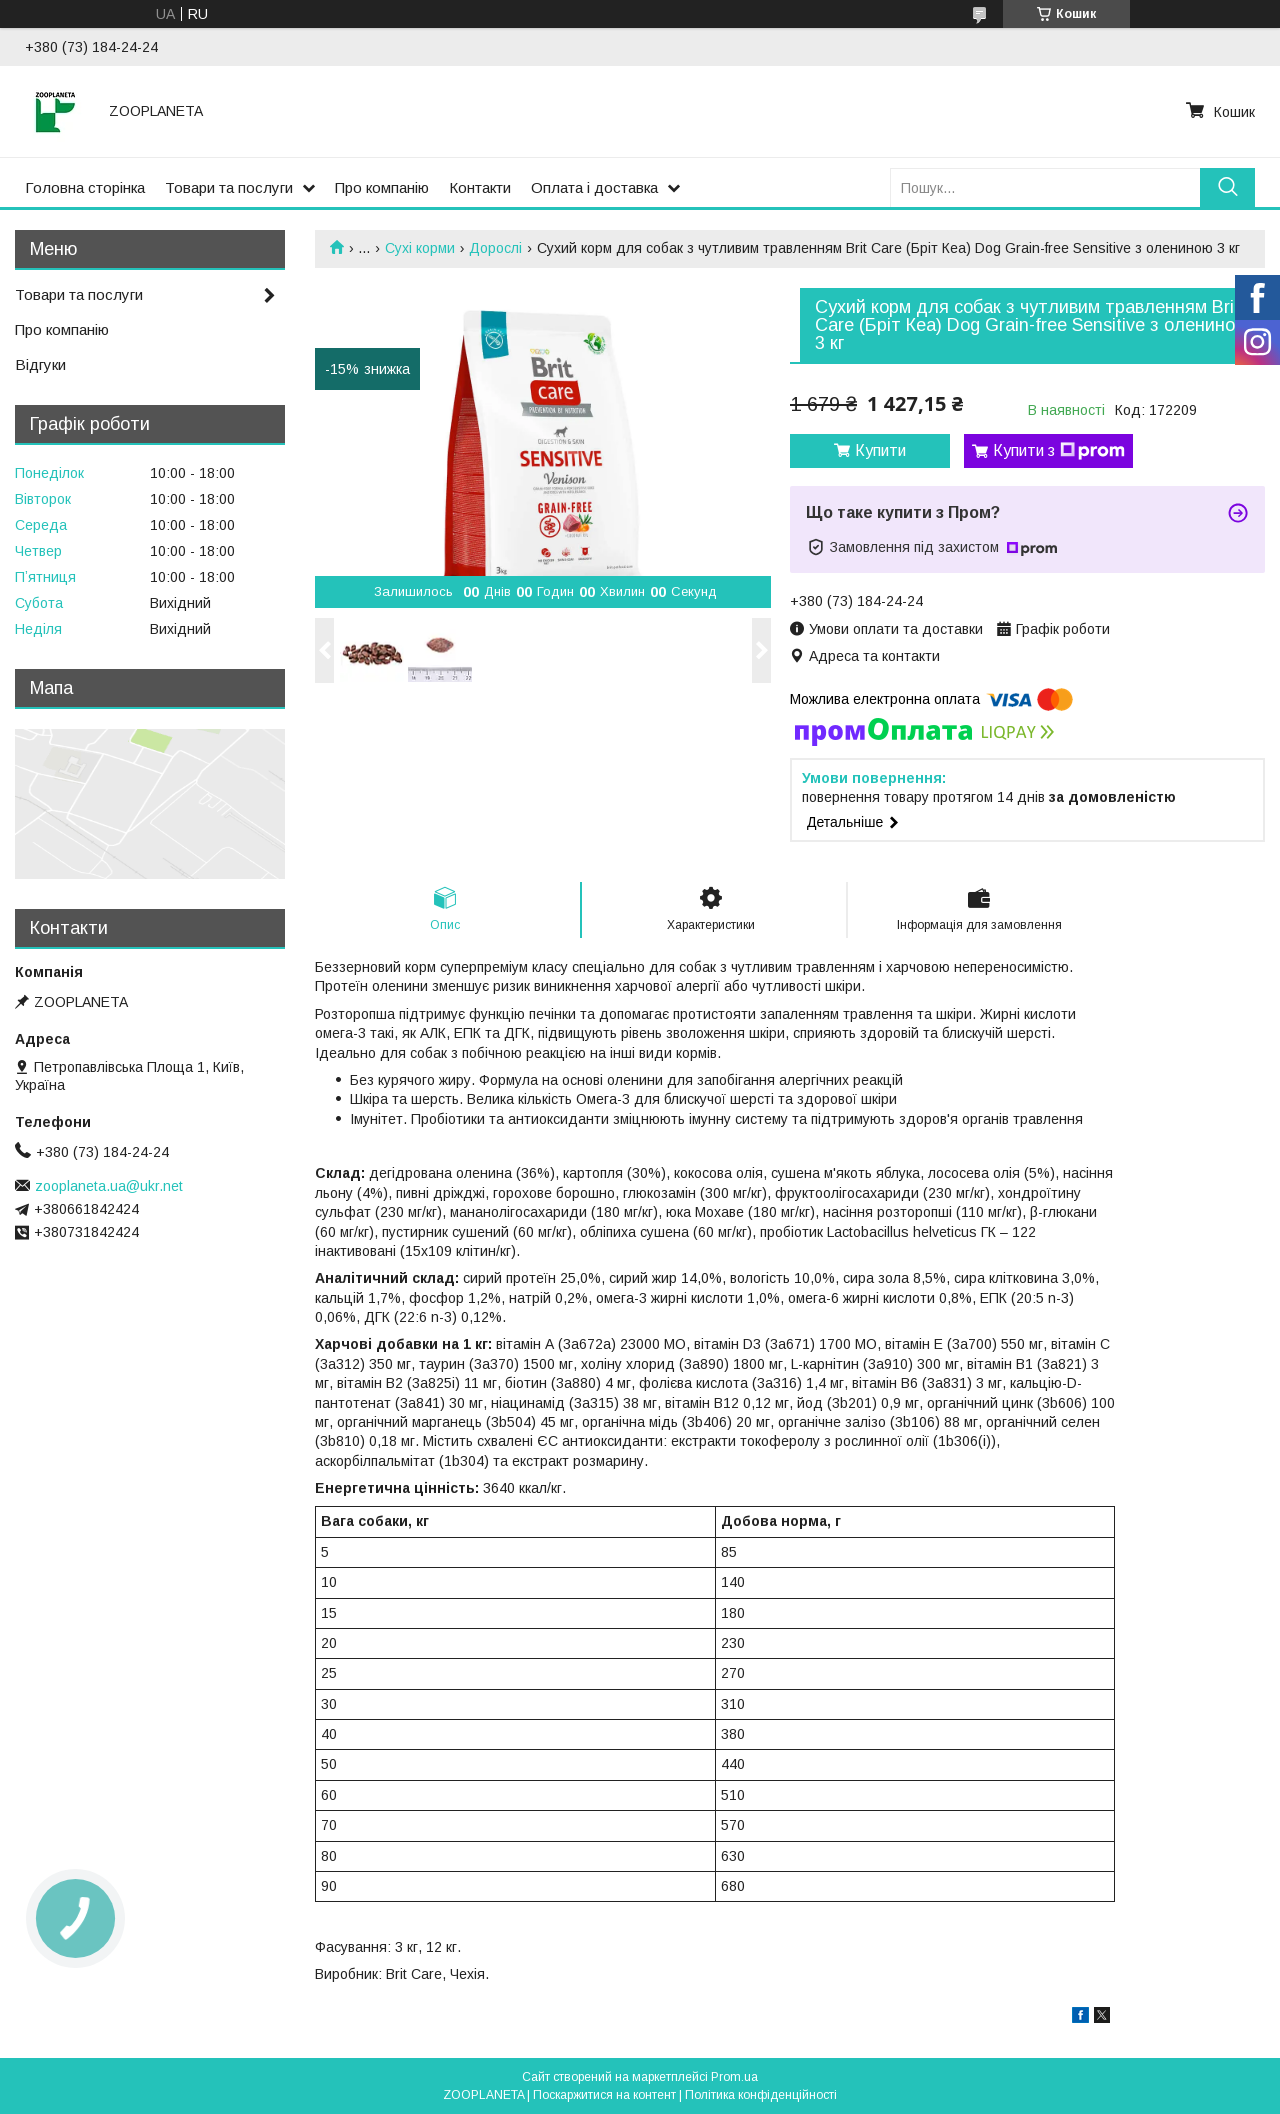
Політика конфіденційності (761, 2095)
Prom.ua (734, 2077)
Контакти (480, 187)
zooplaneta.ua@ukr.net (109, 1186)
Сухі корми (420, 248)
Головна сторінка (85, 187)
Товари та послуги (229, 187)
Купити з (1059, 451)
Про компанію (382, 187)
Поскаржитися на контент (604, 2095)
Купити (880, 450)
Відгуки (40, 364)
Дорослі (495, 248)
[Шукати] (1227, 187)
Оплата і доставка (594, 187)
